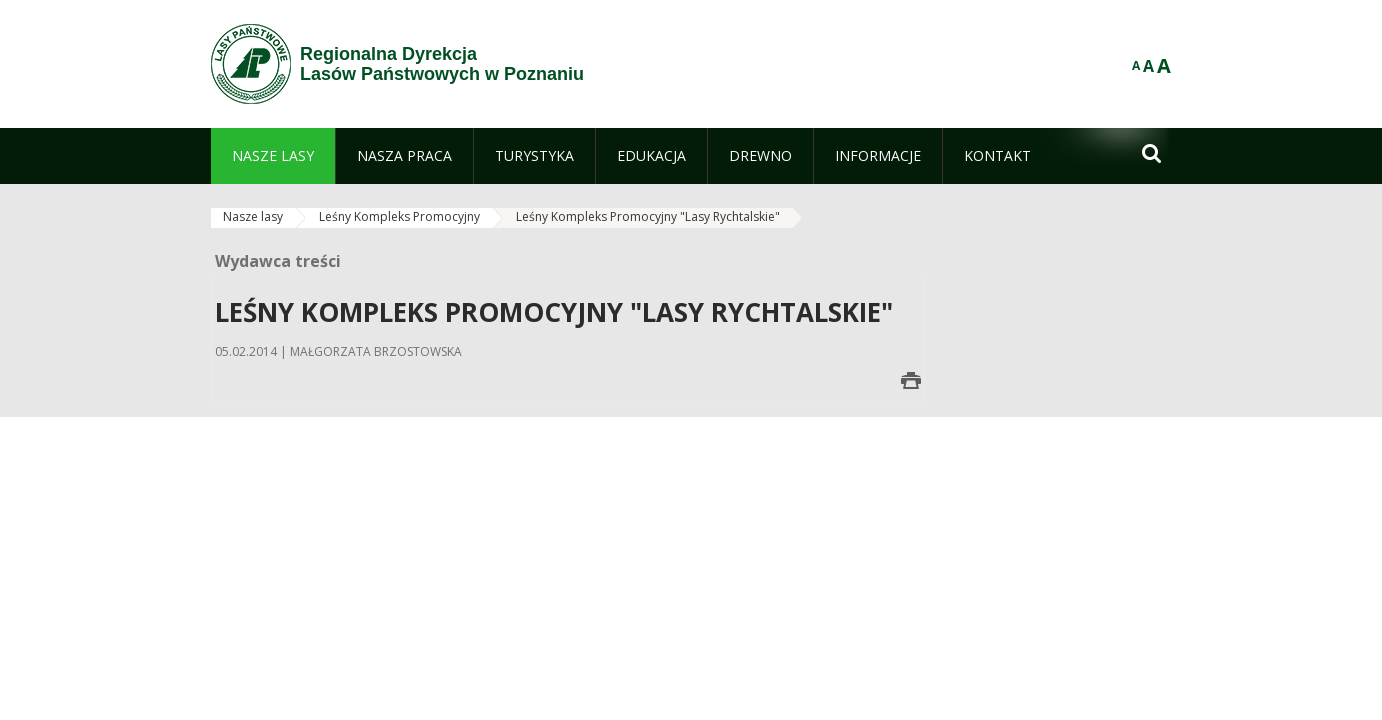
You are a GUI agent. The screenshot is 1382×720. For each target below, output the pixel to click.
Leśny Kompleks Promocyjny (399, 216)
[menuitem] (273, 156)
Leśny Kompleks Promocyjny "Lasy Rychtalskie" (648, 216)
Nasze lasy (253, 216)
